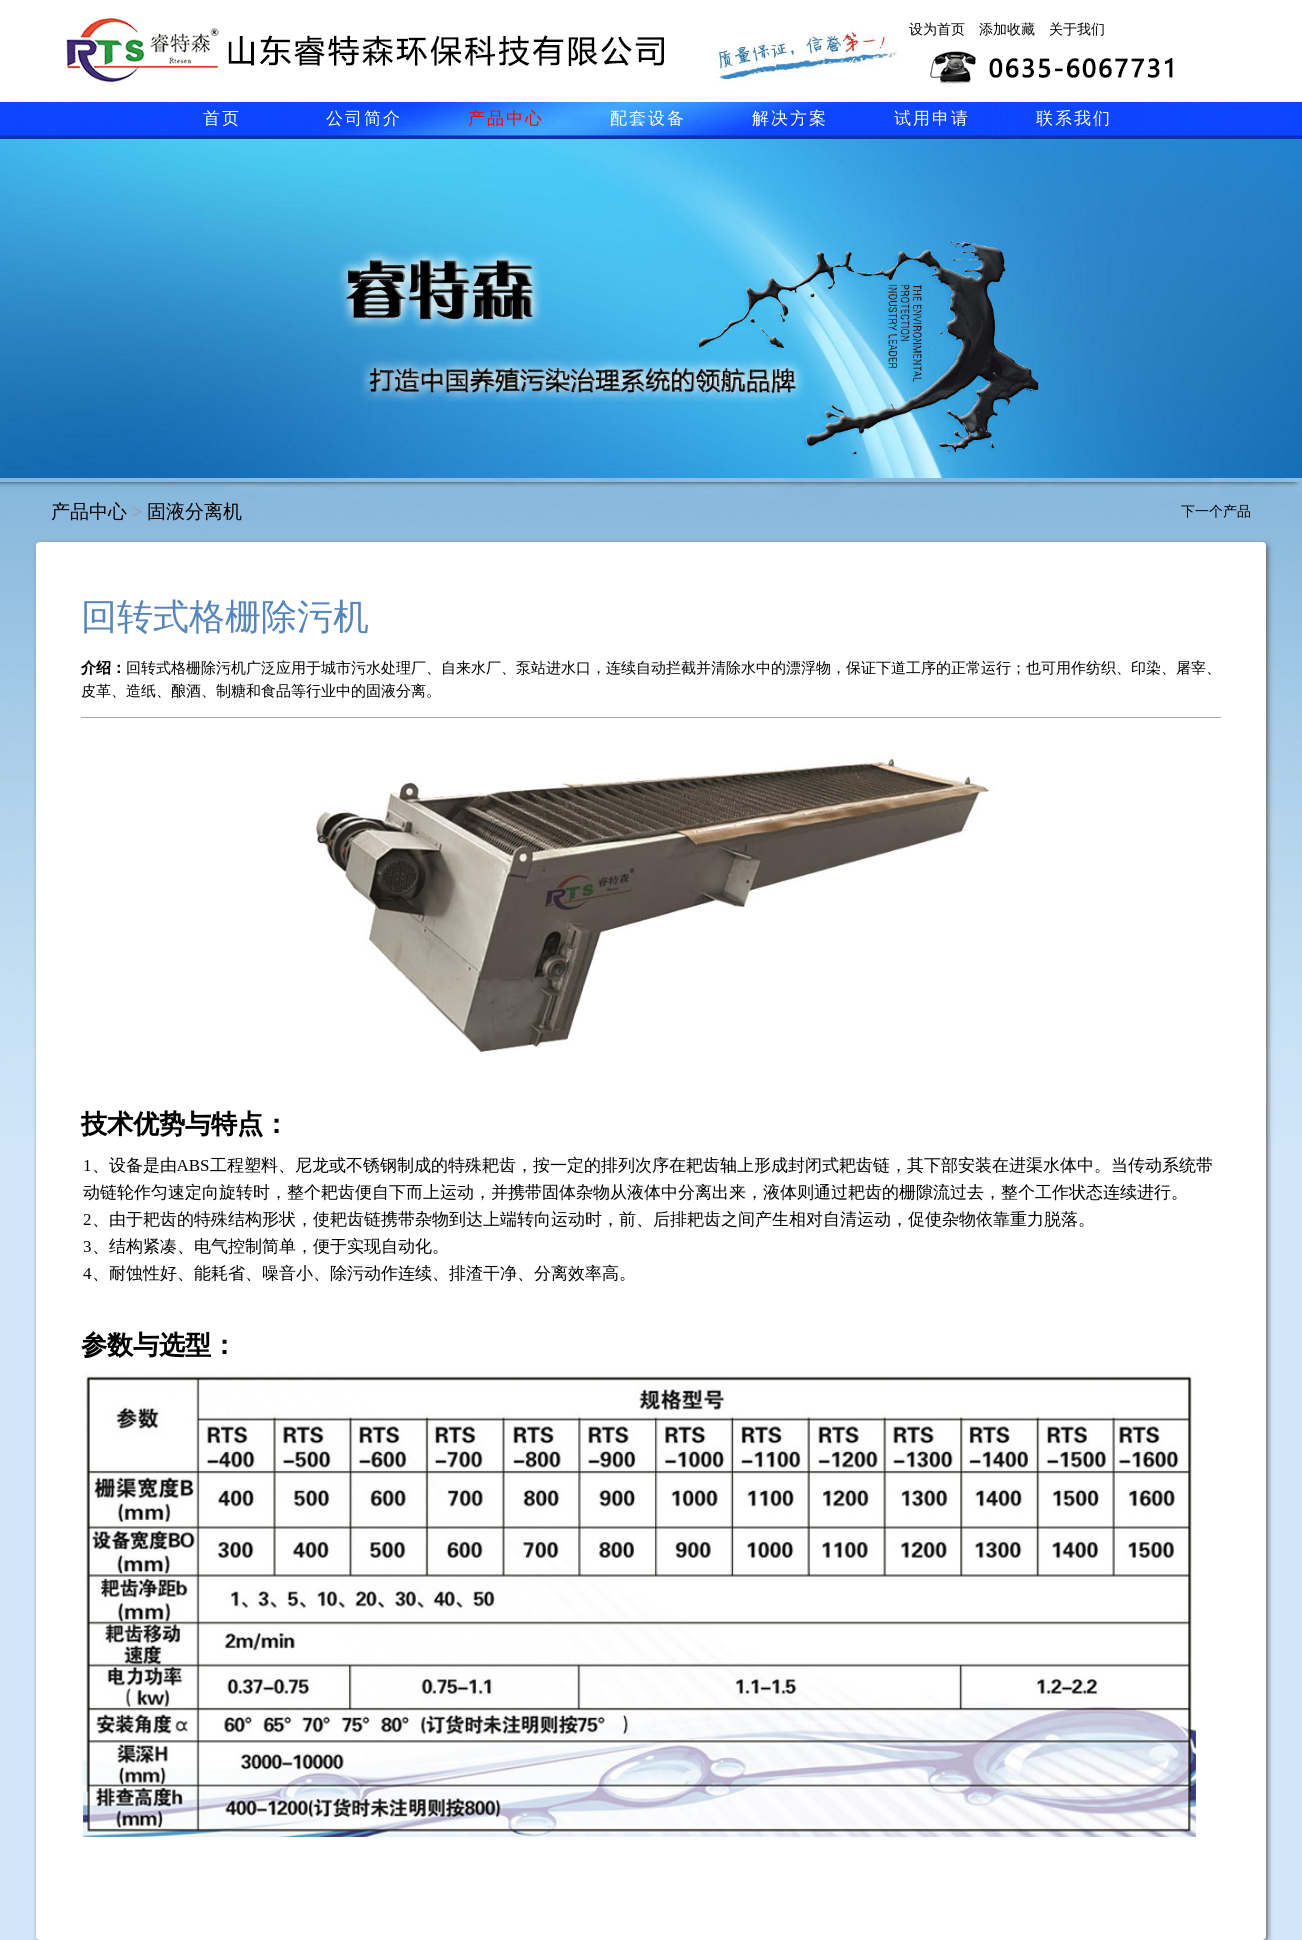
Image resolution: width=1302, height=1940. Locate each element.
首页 (222, 118)
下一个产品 (1216, 511)
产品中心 (506, 118)
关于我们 (1077, 29)
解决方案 (790, 118)
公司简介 (364, 118)
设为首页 (937, 29)
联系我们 (1074, 118)
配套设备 (648, 118)
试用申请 (932, 118)
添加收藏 (1007, 29)
